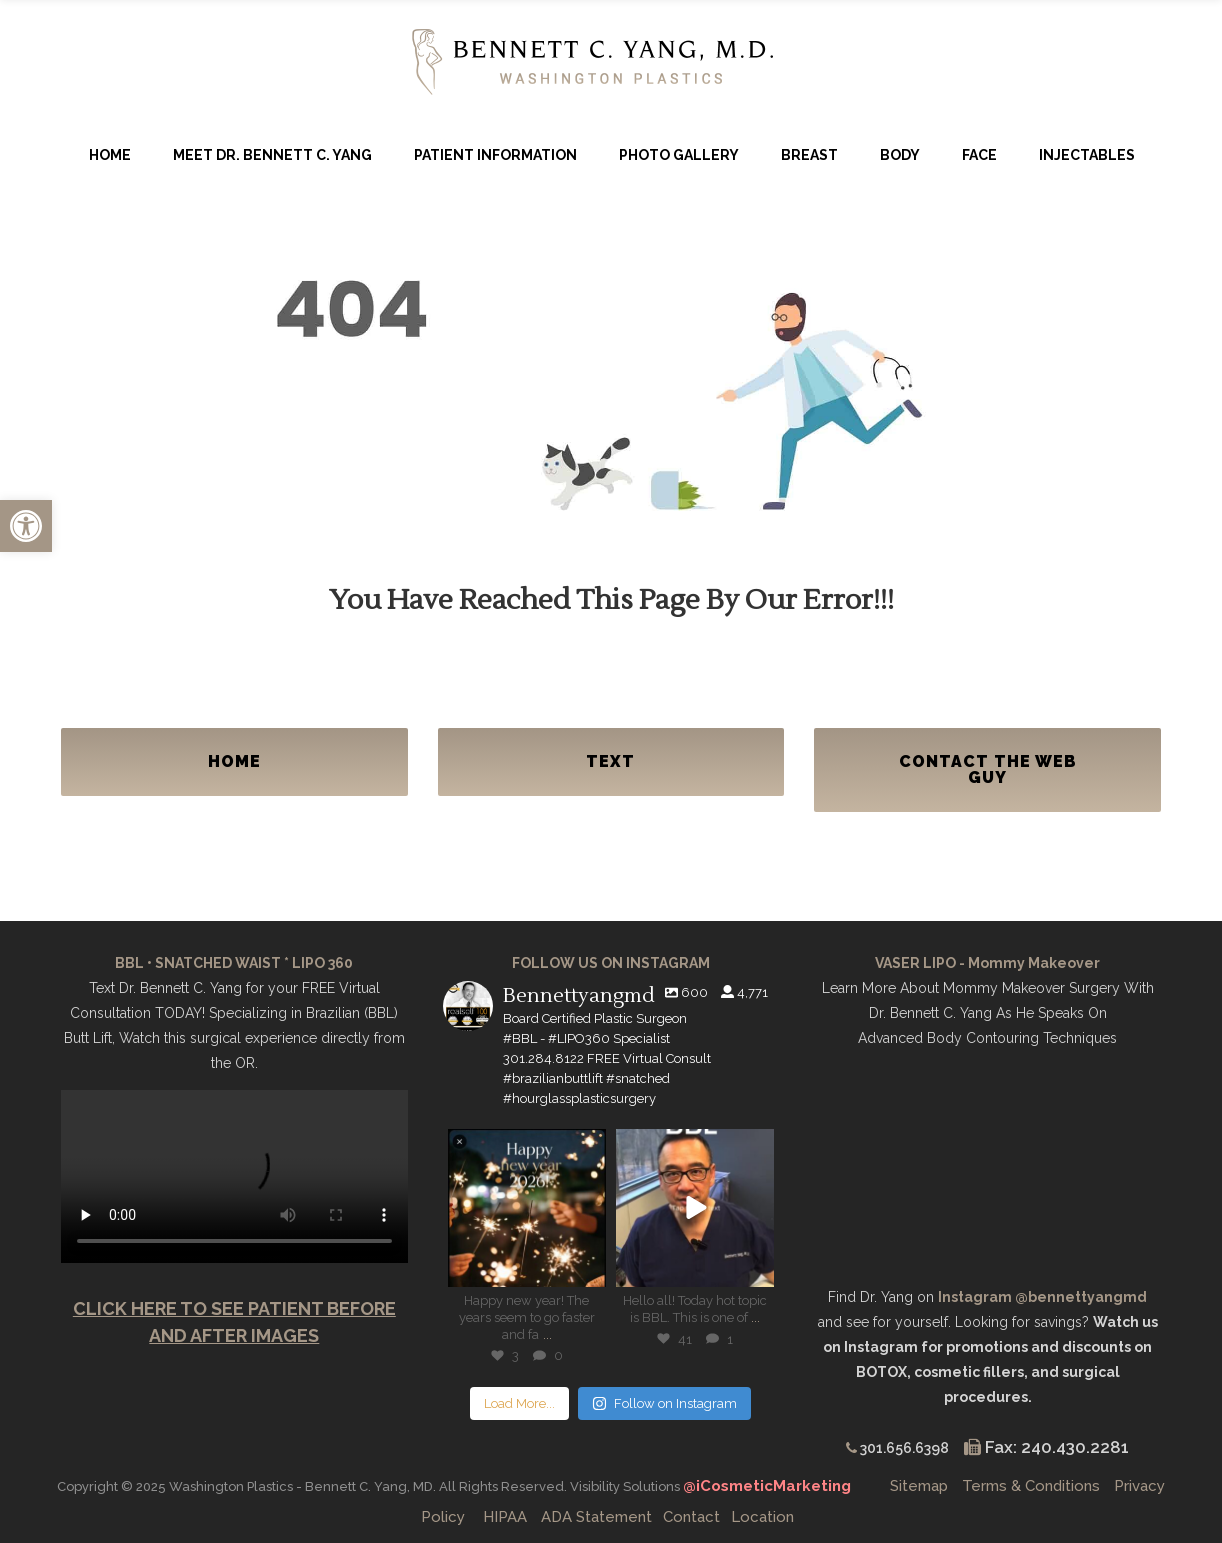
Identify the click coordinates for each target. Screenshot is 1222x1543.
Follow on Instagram (664, 1403)
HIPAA (505, 1517)
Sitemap (919, 1486)
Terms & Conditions (1031, 1486)
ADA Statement (596, 1517)
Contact (691, 1517)
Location (762, 1517)
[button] (26, 526)
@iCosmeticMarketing (769, 1486)
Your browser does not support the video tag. (234, 1176)
